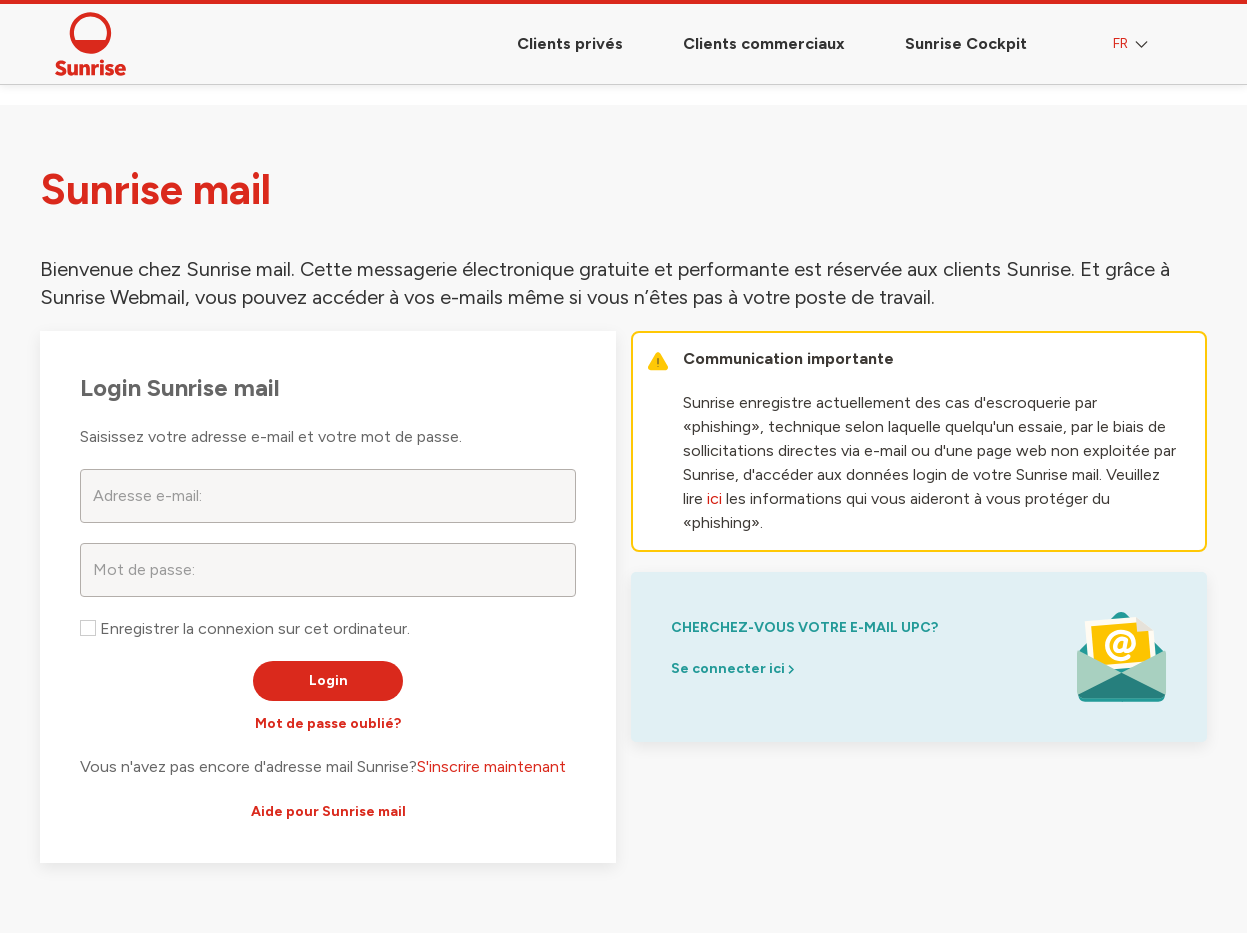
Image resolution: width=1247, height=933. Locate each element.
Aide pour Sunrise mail (328, 811)
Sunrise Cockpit (966, 43)
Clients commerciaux (764, 43)
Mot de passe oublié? (328, 723)
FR (1132, 44)
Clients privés (570, 43)
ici (714, 498)
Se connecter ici (732, 668)
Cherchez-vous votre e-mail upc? (804, 627)
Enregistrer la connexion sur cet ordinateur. (245, 628)
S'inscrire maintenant (491, 766)
